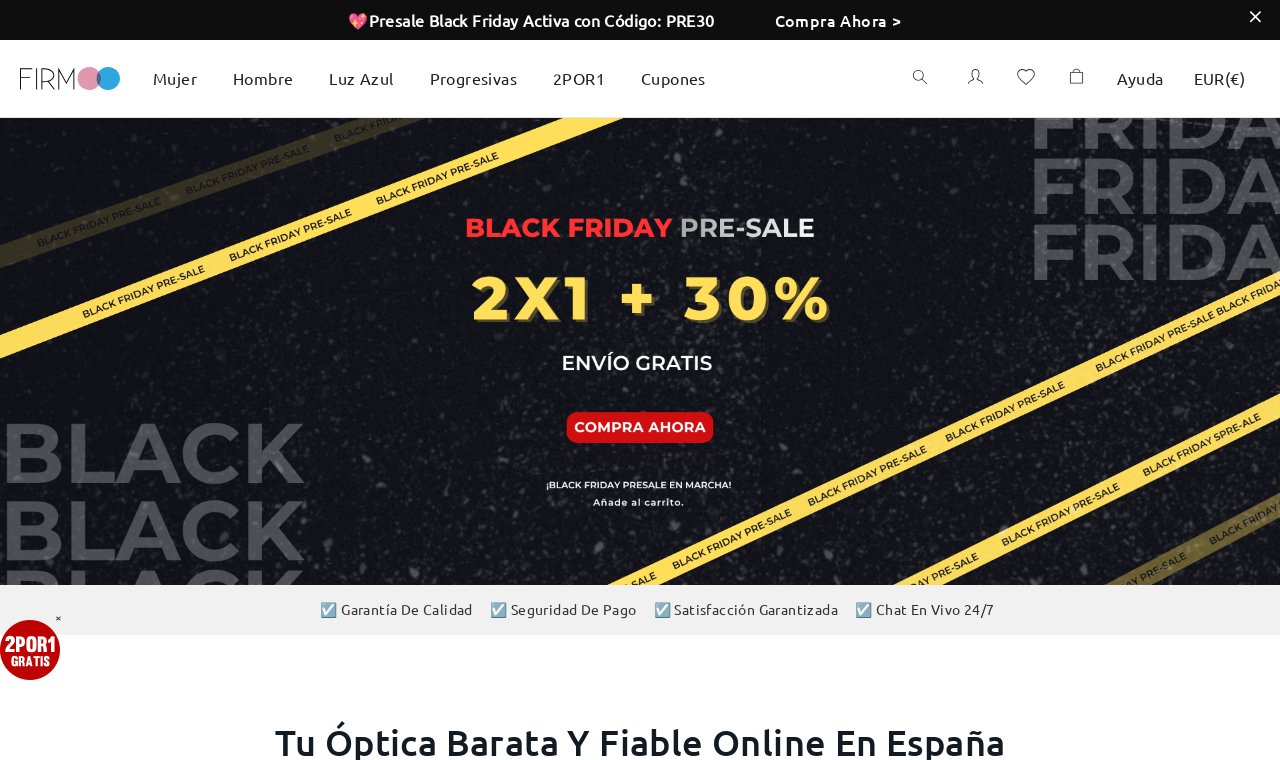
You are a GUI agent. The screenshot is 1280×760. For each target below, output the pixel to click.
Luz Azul (361, 78)
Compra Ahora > (838, 20)
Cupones (673, 78)
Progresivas (473, 78)
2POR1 (579, 78)
